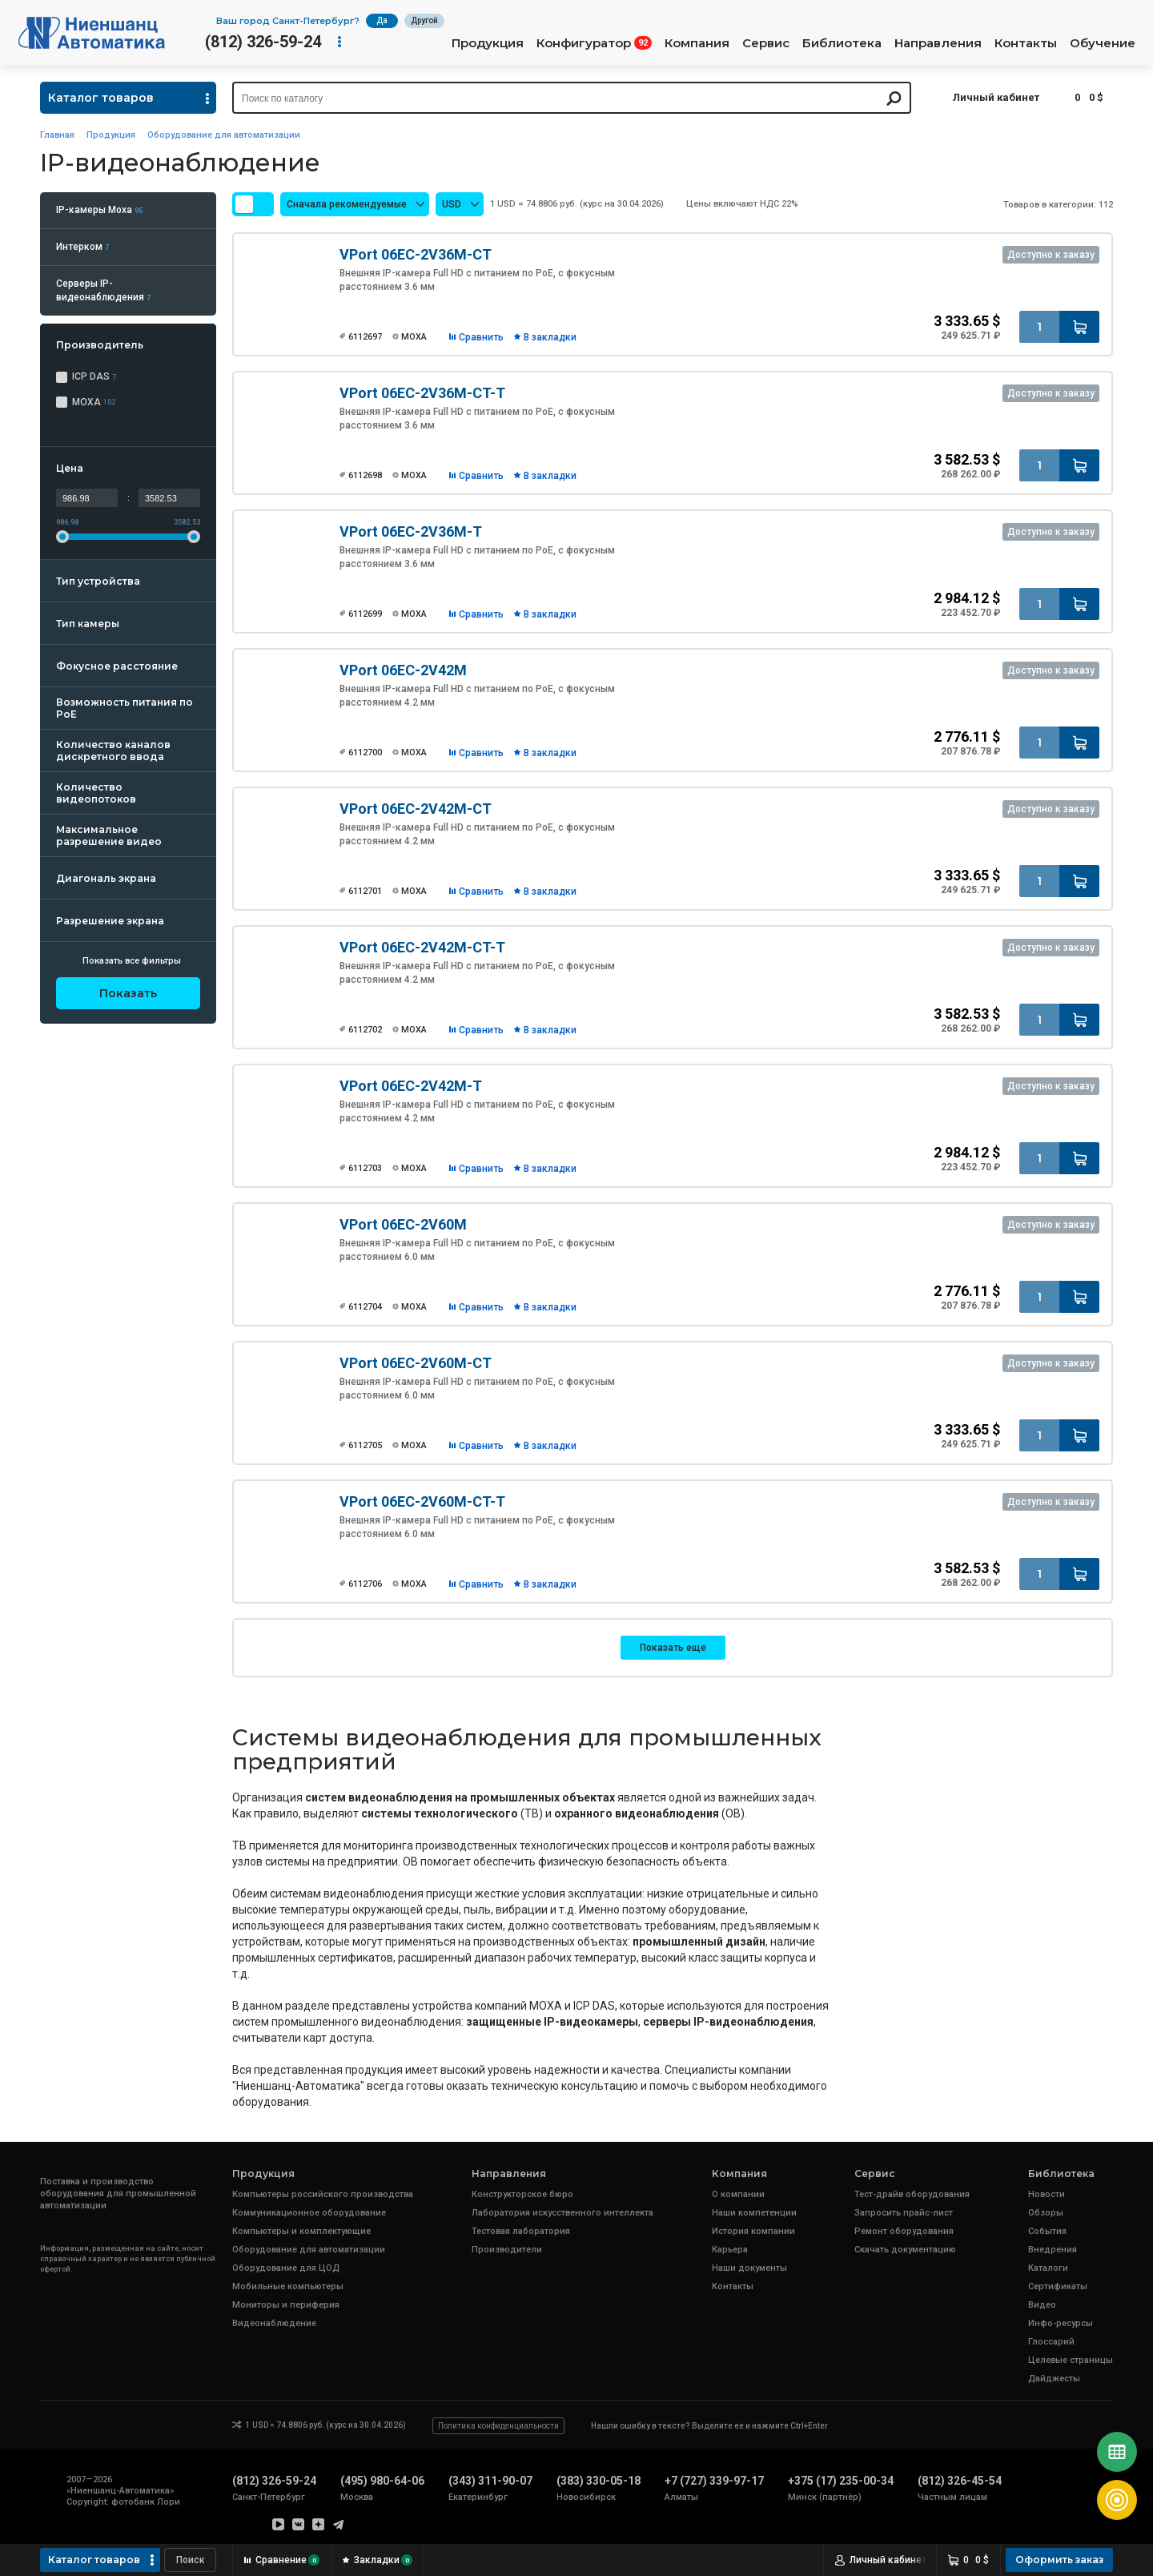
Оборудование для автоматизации (223, 135)
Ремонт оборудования (904, 2231)
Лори (168, 2502)
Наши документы (749, 2268)
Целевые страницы (1070, 2360)
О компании (738, 2194)
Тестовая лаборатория (521, 2231)
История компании (753, 2231)
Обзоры (1045, 2213)
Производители (507, 2249)
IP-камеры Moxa (99, 209)
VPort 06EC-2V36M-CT (415, 254)
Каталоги (1048, 2268)
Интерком (82, 246)
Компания (697, 43)
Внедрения (1052, 2249)
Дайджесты (1054, 2378)
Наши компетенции (754, 2213)
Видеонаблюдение (274, 2323)
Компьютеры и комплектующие (301, 2231)
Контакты (1025, 43)
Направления (938, 43)
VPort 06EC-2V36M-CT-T (422, 392)
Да (382, 20)
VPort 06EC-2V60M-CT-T (422, 1501)
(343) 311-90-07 (490, 2480)
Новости (1046, 2194)
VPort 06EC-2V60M (403, 1224)
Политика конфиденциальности (498, 2425)
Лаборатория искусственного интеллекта (562, 2213)
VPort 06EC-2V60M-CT (415, 1362)
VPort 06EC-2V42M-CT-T (422, 947)
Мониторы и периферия (285, 2305)
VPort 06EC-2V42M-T (410, 1085)
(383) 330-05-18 (598, 2480)
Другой (424, 20)
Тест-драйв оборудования (912, 2194)
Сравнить (481, 337)
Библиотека (842, 43)
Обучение (1102, 43)
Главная (57, 135)
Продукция (488, 43)
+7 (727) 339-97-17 (714, 2480)
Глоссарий (1051, 2342)
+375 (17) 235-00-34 (841, 2480)
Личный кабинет (996, 97)
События (1047, 2231)
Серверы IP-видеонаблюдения (103, 290)
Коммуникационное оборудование (309, 2213)
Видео (1042, 2305)
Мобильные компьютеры (287, 2286)
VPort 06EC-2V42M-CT (415, 808)
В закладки (550, 337)
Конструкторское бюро (522, 2194)
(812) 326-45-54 (960, 2480)
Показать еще (673, 1647)
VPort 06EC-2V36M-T (410, 531)
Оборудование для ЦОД (285, 2268)
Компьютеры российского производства (322, 2194)
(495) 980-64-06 (382, 2480)
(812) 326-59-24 (263, 41)
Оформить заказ (1059, 2560)
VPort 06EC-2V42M (403, 670)
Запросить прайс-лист (903, 2213)
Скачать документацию (905, 2249)
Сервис (765, 43)
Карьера (730, 2249)
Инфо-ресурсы (1060, 2323)
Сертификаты (1057, 2286)
